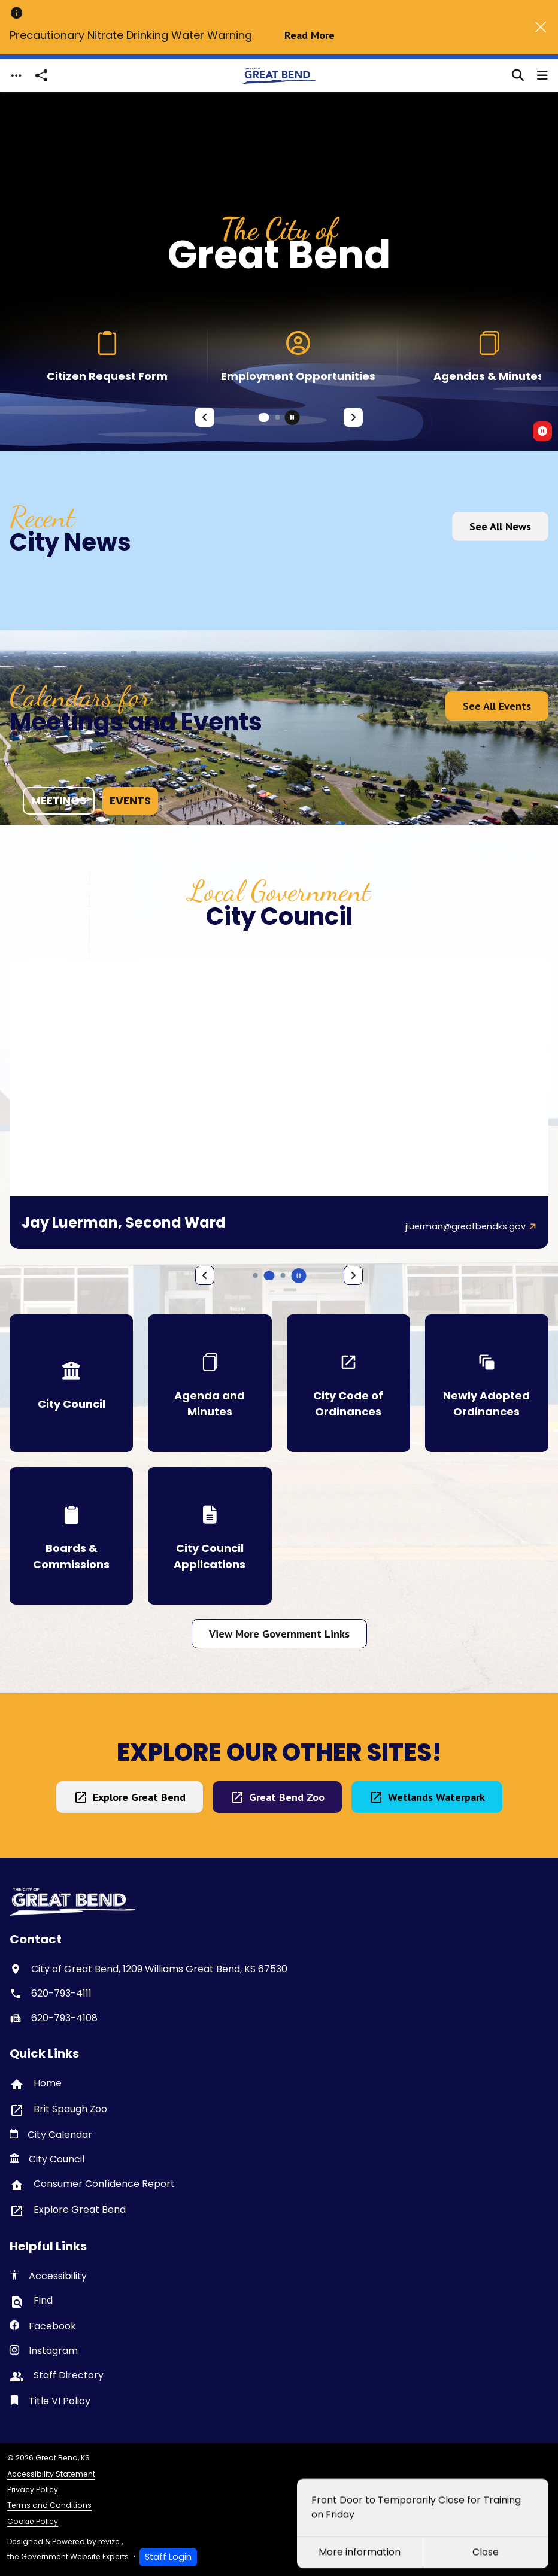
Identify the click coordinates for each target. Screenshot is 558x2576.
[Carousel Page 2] (277, 417)
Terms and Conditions (49, 2505)
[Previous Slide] (204, 417)
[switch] (542, 431)
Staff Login (168, 2557)
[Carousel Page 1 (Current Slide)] (264, 417)
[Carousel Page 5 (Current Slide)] (269, 1275)
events (130, 800)
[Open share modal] (41, 75)
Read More (309, 35)
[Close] (540, 27)
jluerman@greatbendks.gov (465, 1226)
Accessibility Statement (51, 2474)
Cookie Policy (32, 2521)
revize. (110, 2541)
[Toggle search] (518, 75)
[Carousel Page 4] (255, 1275)
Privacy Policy (32, 2489)
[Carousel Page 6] (283, 1275)
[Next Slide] (353, 417)
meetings (58, 800)
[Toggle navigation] (16, 75)
